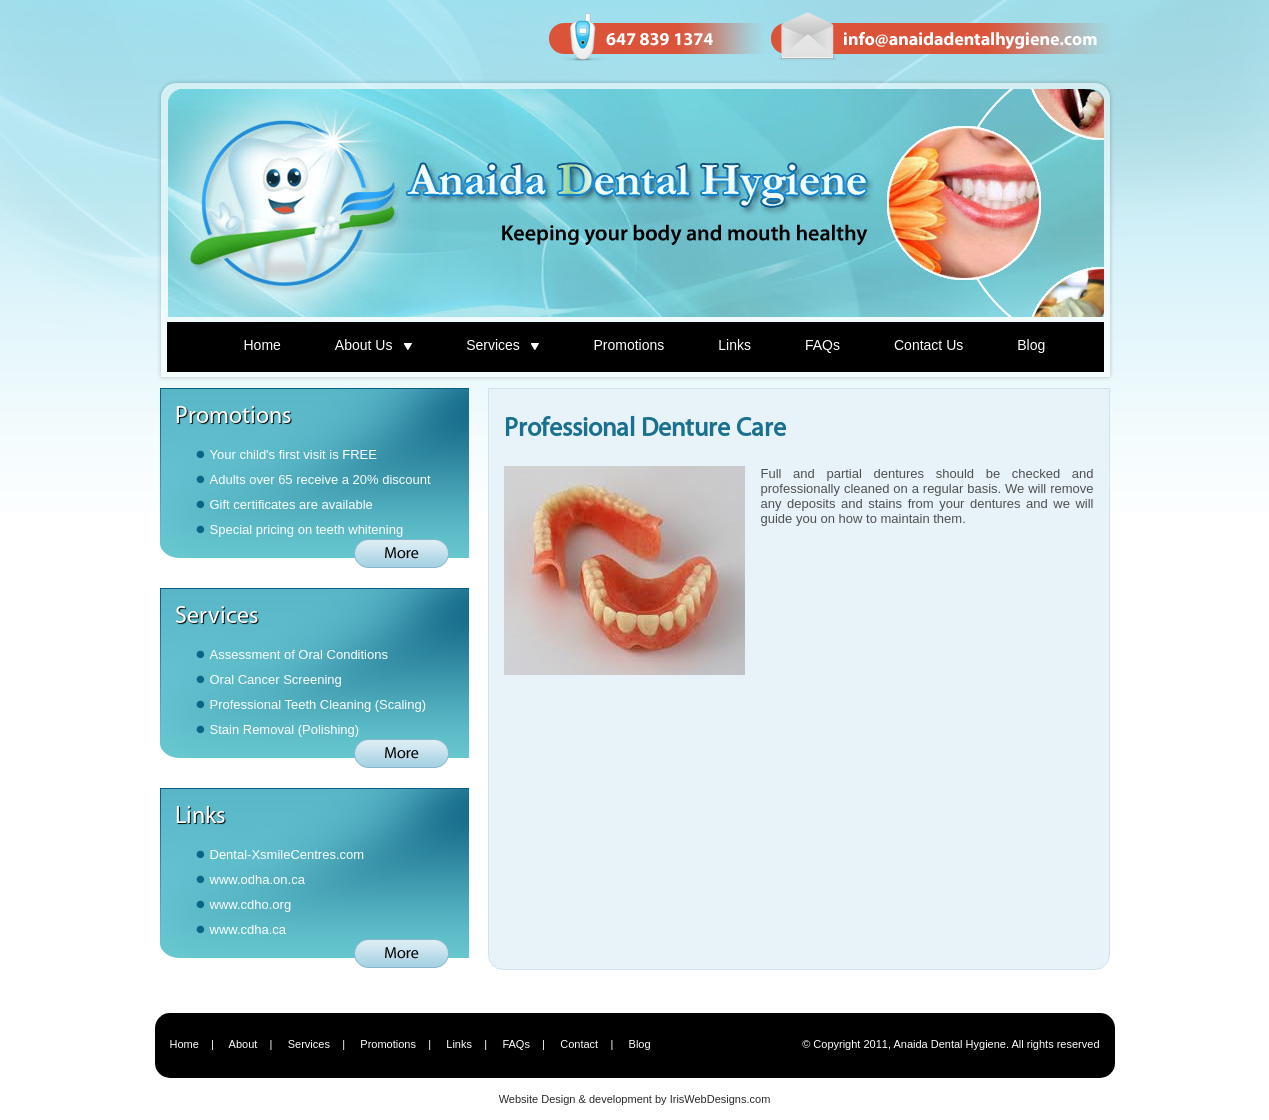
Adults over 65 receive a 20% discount (320, 479)
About (243, 1044)
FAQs (822, 345)
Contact (579, 1044)
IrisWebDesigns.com (720, 1099)
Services (502, 345)
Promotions (628, 345)
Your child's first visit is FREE (293, 454)
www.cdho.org (251, 904)
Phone (655, 38)
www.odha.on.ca (257, 879)
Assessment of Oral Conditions (299, 654)
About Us (373, 345)
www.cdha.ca (248, 929)
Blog (1031, 345)
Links (734, 345)
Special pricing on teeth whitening (307, 529)
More (401, 553)
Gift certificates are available (291, 504)
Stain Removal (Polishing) (285, 729)
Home (262, 345)
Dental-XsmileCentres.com (287, 854)
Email (941, 38)
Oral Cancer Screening (276, 679)
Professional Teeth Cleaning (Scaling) (318, 704)
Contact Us (928, 345)
